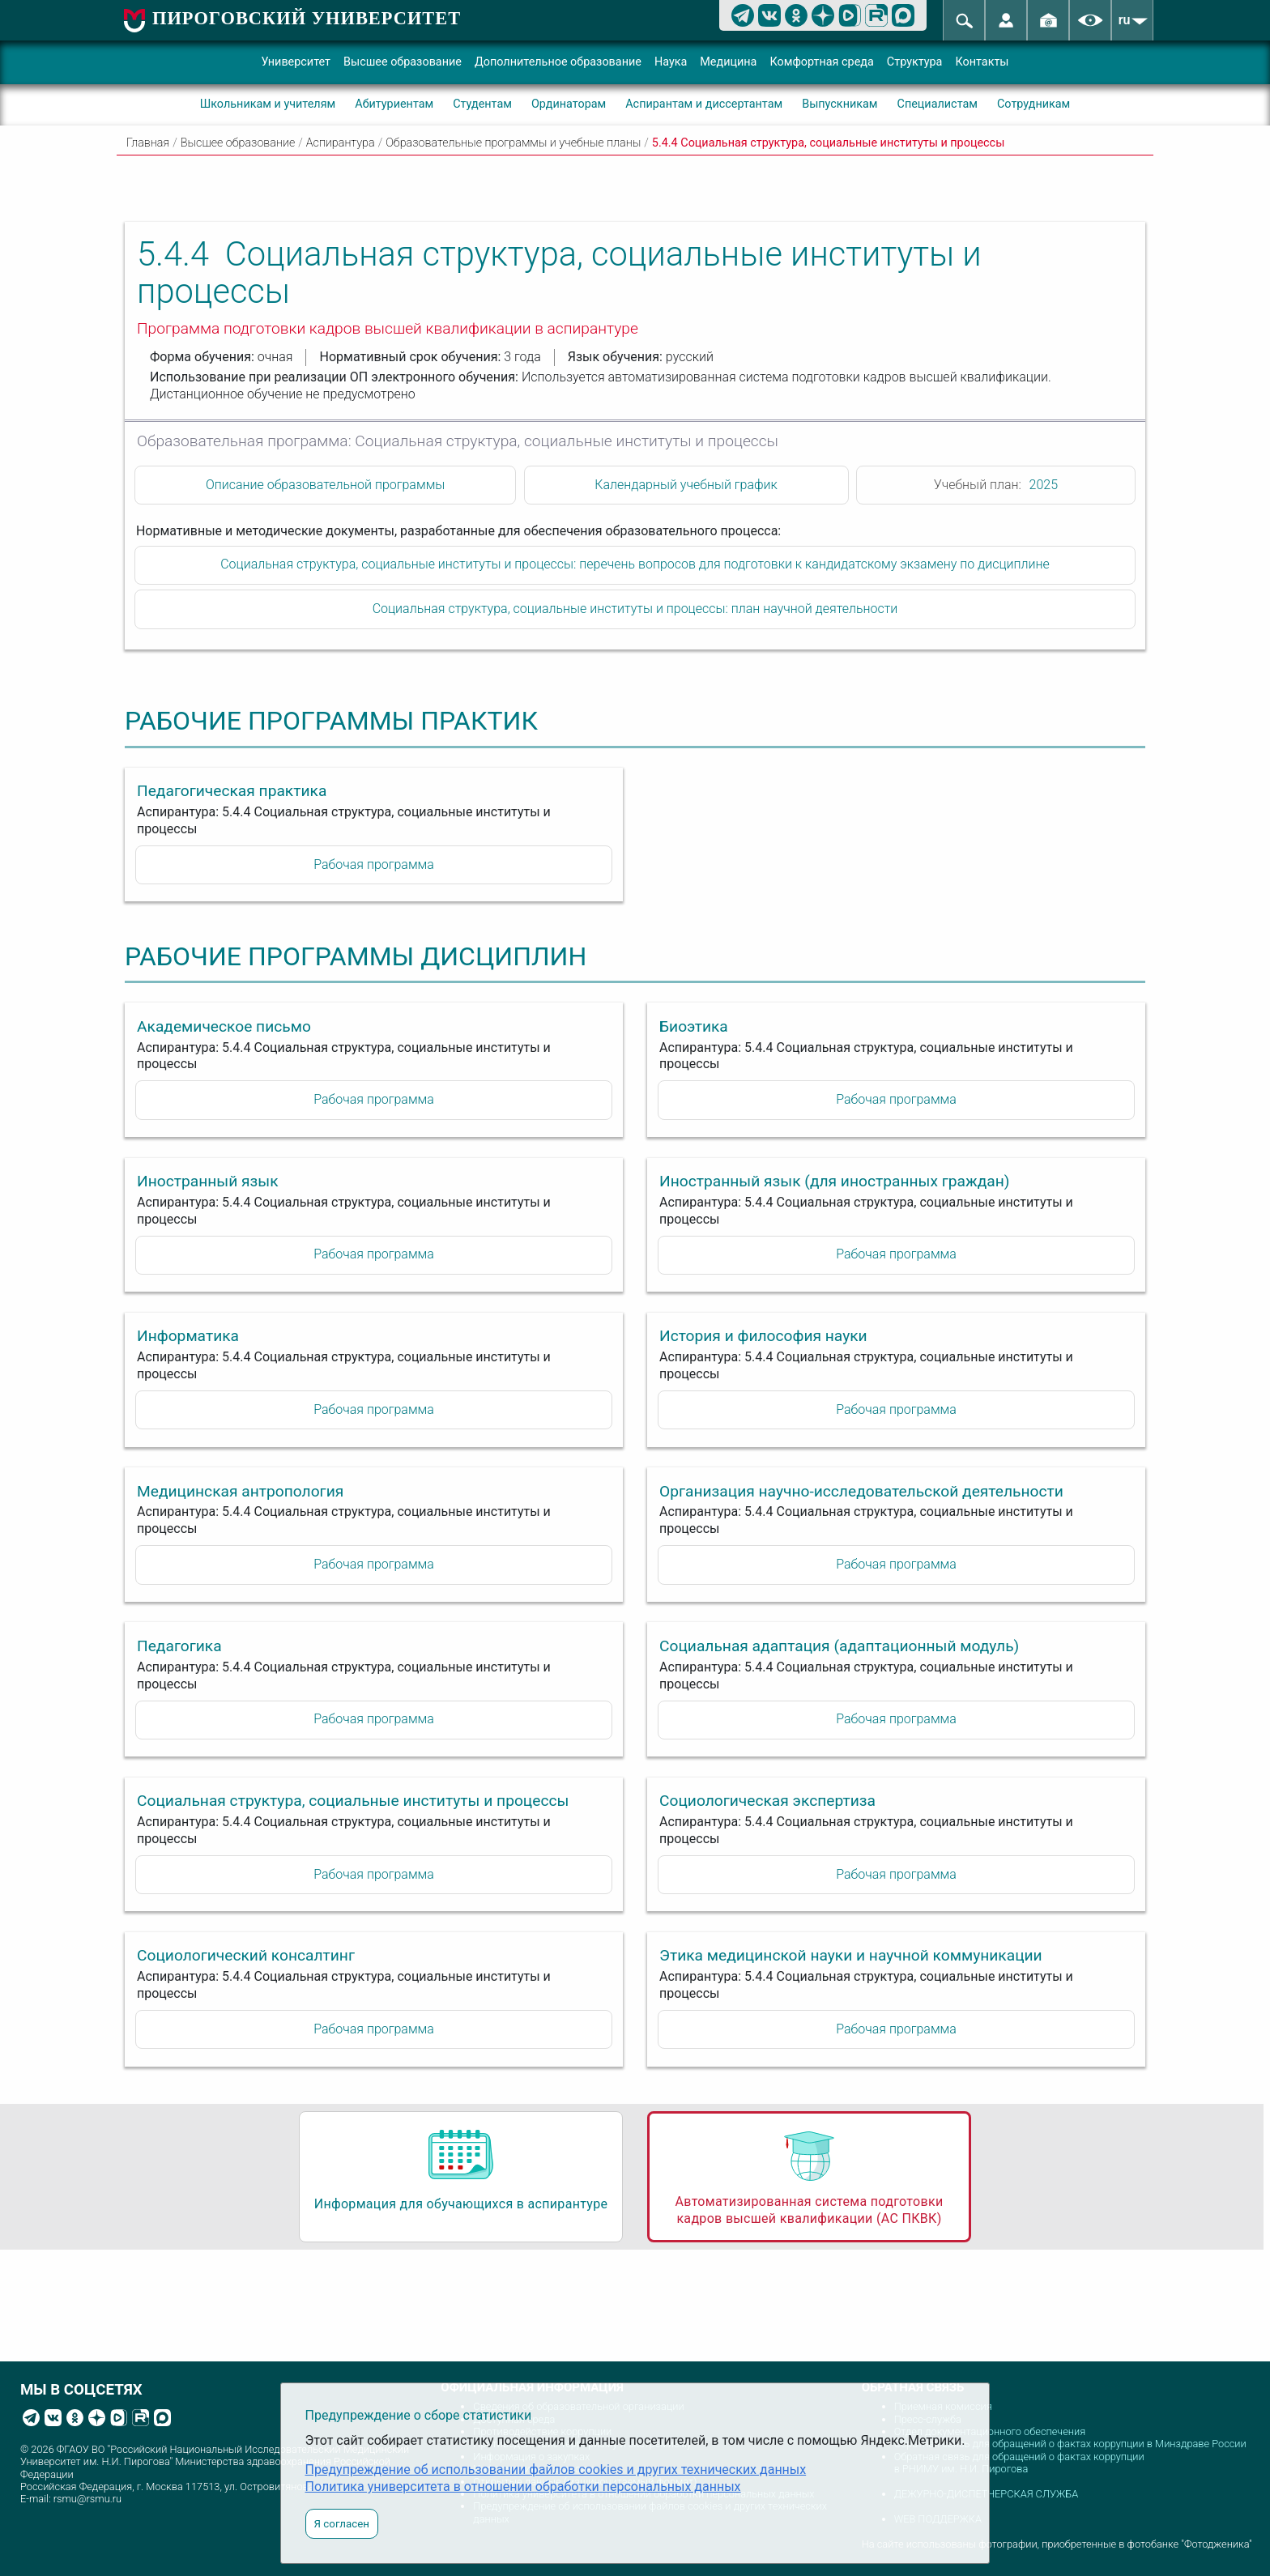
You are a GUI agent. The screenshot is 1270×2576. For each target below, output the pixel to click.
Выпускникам (839, 104)
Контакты (981, 62)
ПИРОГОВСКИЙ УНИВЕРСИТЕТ (306, 18)
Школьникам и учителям (268, 104)
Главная (147, 143)
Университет (295, 62)
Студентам (482, 104)
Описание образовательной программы (325, 484)
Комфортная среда (821, 62)
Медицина (728, 62)
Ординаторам (568, 104)
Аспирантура (340, 143)
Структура (915, 62)
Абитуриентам (394, 104)
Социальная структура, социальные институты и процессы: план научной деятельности (635, 608)
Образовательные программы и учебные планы (513, 143)
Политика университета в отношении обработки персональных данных (523, 2486)
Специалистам (937, 104)
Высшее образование (402, 62)
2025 (1044, 484)
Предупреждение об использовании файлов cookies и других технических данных (556, 2469)
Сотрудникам (1033, 104)
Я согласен (341, 2524)
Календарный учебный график (686, 484)
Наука (670, 62)
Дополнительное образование (558, 62)
